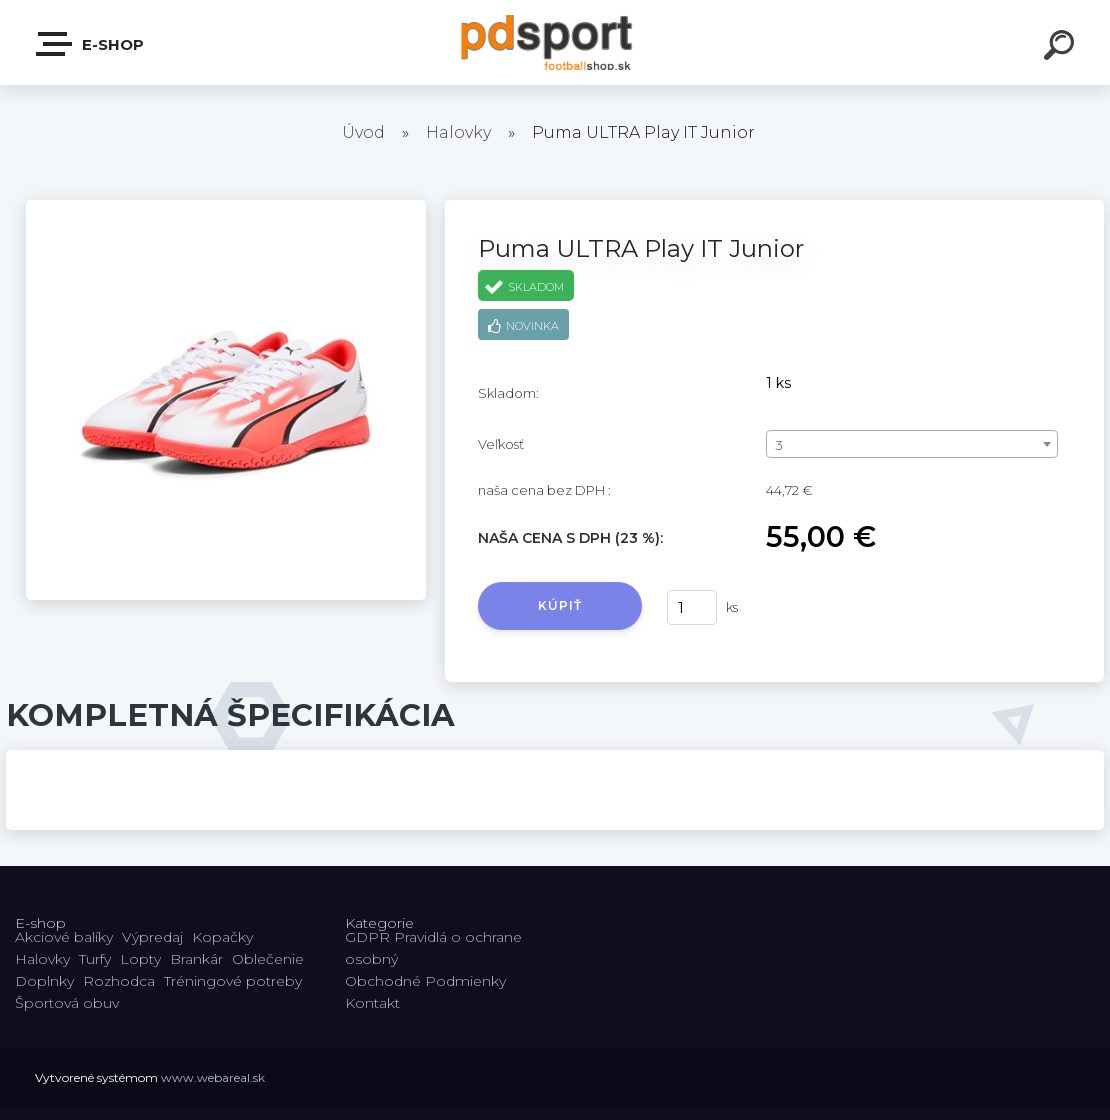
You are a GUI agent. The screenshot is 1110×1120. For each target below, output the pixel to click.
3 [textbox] (779, 445)
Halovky (458, 132)
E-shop (91, 44)
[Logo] (555, 42)
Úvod (363, 132)
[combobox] (912, 444)
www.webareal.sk (213, 1077)
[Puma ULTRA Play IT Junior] (226, 207)
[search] (1062, 48)
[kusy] (692, 607)
